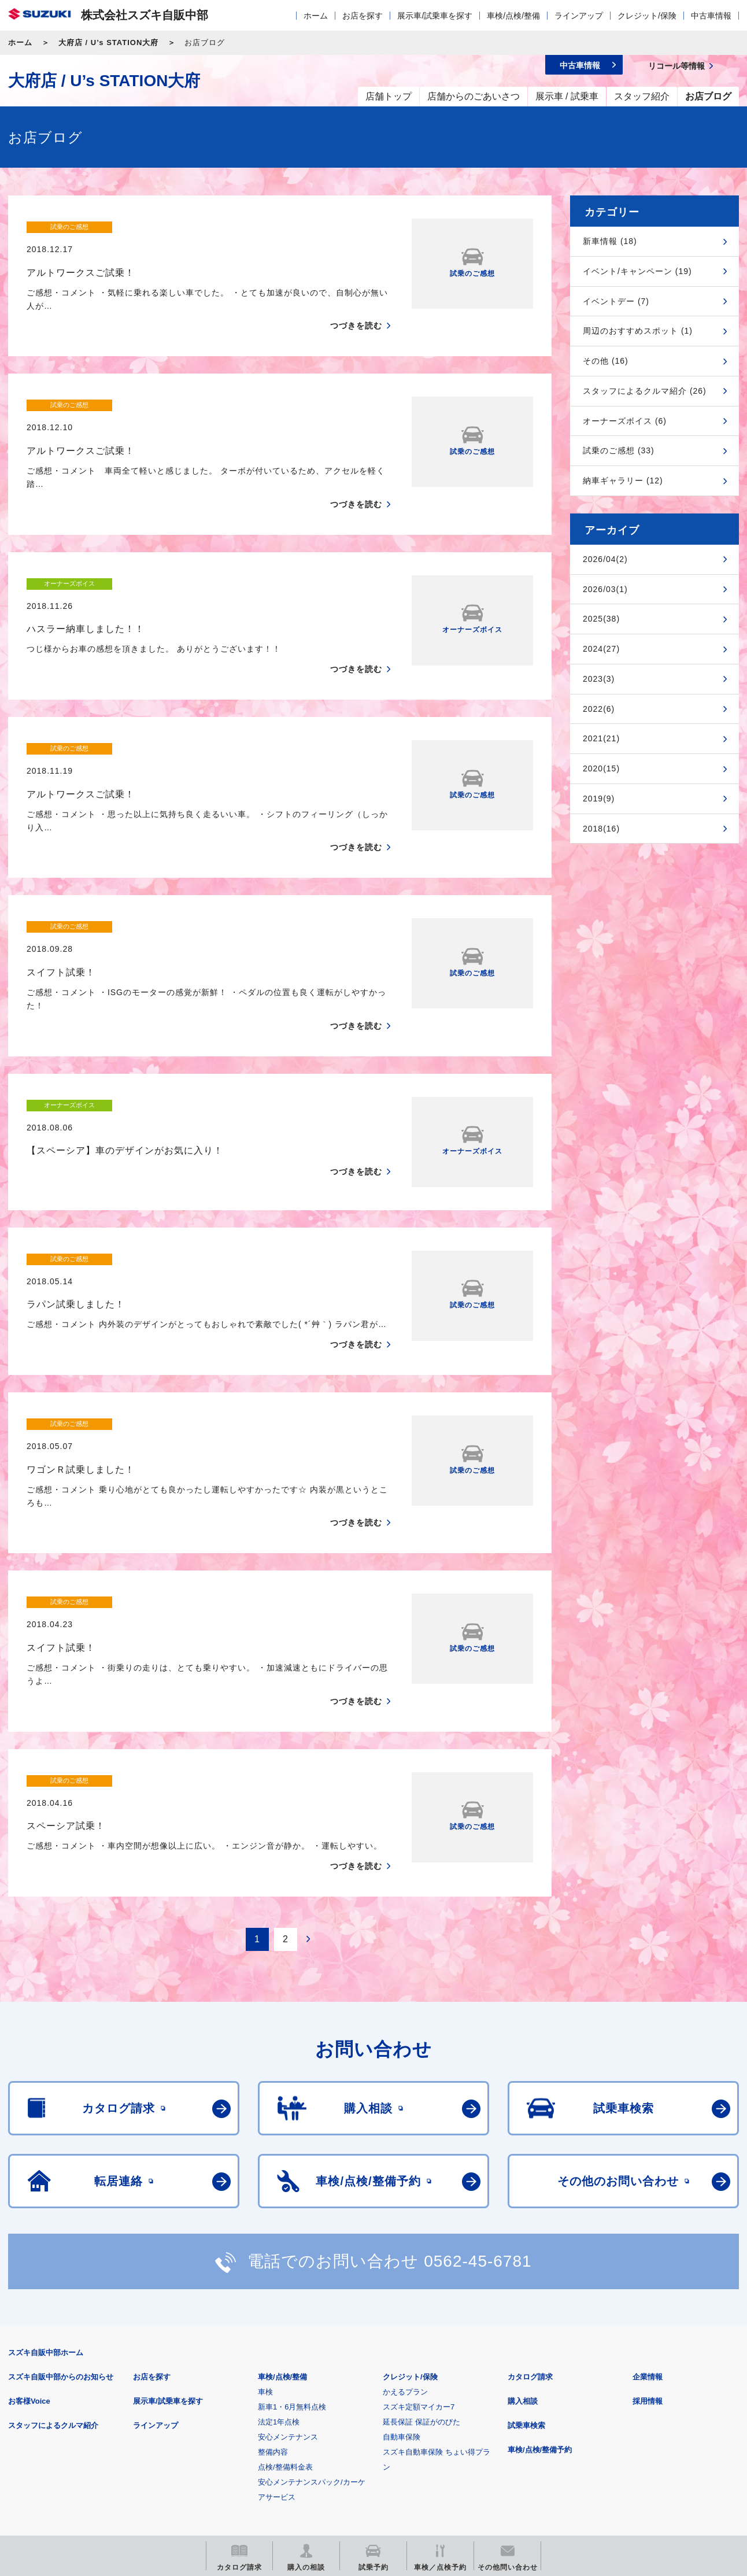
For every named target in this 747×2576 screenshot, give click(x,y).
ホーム (316, 16)
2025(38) (601, 618)
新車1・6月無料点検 (292, 2238)
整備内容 (273, 2283)
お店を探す (362, 16)
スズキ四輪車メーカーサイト (68, 2452)
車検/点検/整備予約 (540, 2281)
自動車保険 (401, 2268)
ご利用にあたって (143, 2394)
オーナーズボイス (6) (625, 421)
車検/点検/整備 (513, 16)
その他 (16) (605, 360)
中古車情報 (711, 16)
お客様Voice (29, 2232)
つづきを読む (356, 303)
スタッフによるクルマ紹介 (53, 2257)
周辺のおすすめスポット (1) (638, 330)
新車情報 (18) (610, 241)
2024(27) (601, 648)
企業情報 (648, 2208)
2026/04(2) (605, 559)
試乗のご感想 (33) (618, 450)
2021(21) (601, 738)
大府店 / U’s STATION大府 (108, 42)
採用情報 (648, 2232)
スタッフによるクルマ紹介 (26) (645, 391)
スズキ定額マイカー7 (418, 2238)
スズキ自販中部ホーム (45, 2184)
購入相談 (523, 2232)
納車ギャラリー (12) (623, 480)
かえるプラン (405, 2223)
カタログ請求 (530, 2208)
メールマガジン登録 (356, 2452)
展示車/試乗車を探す (434, 16)
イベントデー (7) (616, 301)
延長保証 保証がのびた (421, 2253)
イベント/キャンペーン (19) (637, 271)
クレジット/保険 (646, 16)
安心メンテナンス (288, 2268)
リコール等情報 (500, 2452)
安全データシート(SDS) (48, 2394)
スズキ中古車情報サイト (644, 2452)
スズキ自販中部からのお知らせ (60, 2208)
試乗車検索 (526, 2257)
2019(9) (599, 798)
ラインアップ (578, 16)
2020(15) (601, 768)
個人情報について (227, 2394)
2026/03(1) (605, 589)
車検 (265, 2223)
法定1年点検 (278, 2253)
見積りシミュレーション (212, 2452)
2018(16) (601, 828)
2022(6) (599, 709)
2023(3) (599, 678)
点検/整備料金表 (285, 2298)
